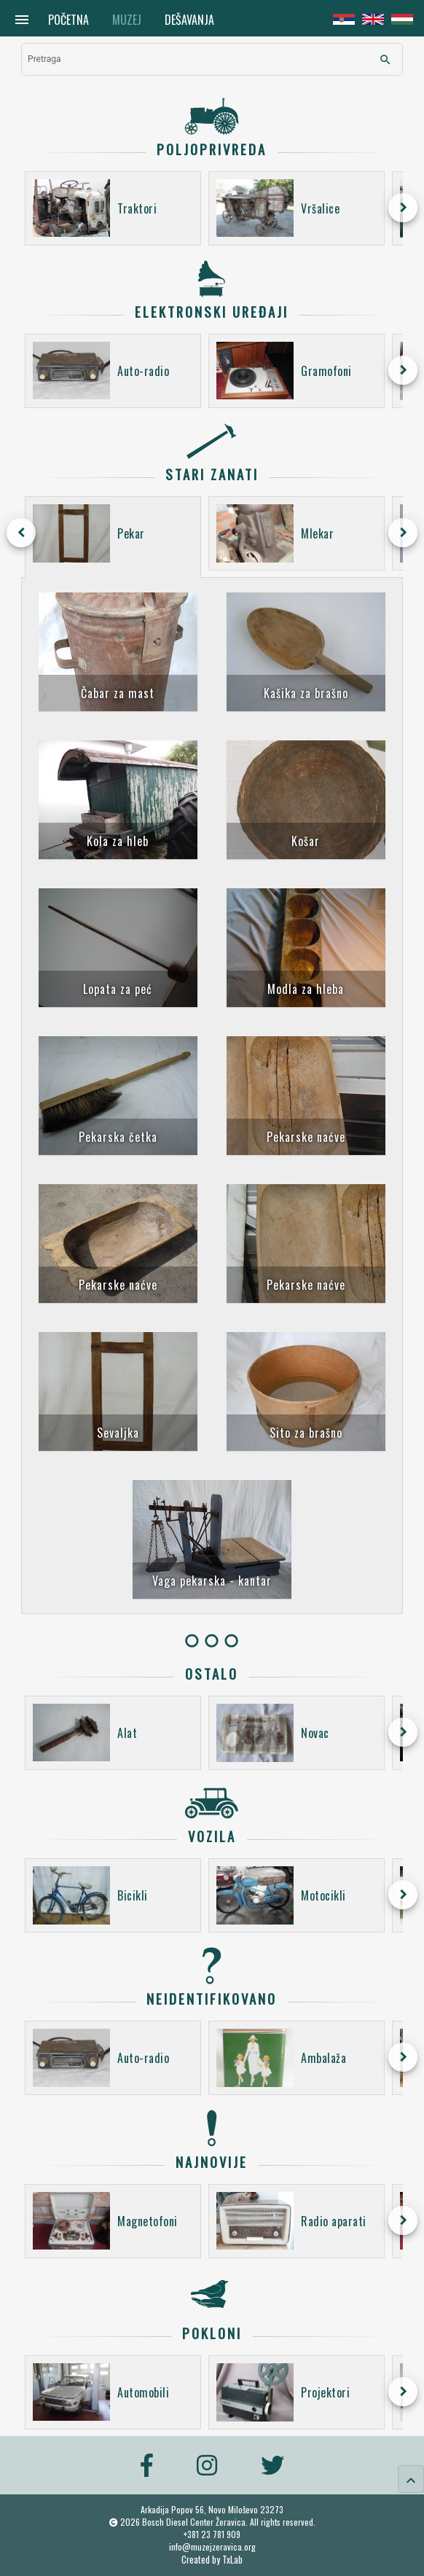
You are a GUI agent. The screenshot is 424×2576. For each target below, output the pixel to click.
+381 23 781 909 (212, 2534)
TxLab (232, 2560)
